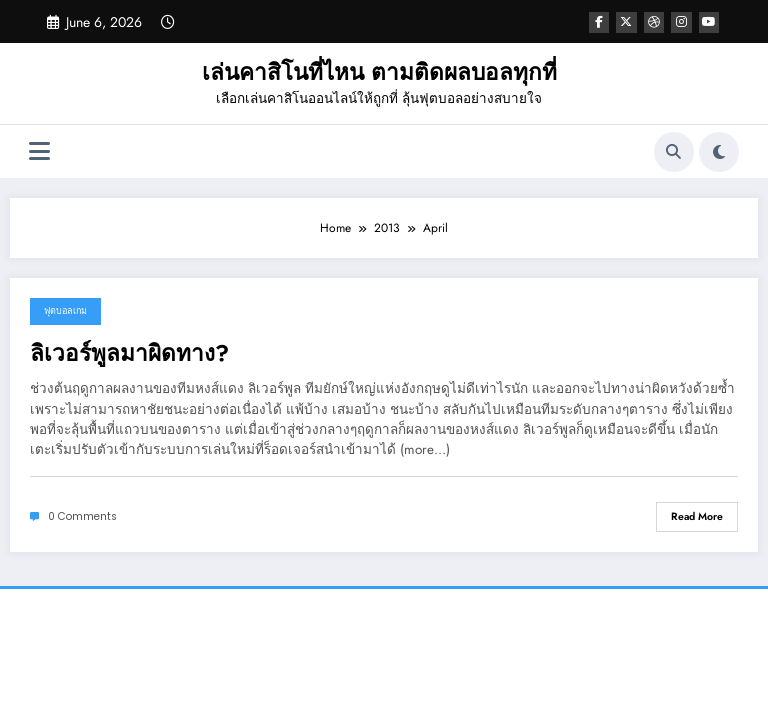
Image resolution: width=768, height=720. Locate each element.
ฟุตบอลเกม (65, 311)
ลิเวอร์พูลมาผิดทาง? (129, 353)
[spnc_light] (719, 152)
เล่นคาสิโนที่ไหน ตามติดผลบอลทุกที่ (379, 72)
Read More (697, 516)
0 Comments (82, 516)
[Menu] (39, 151)
